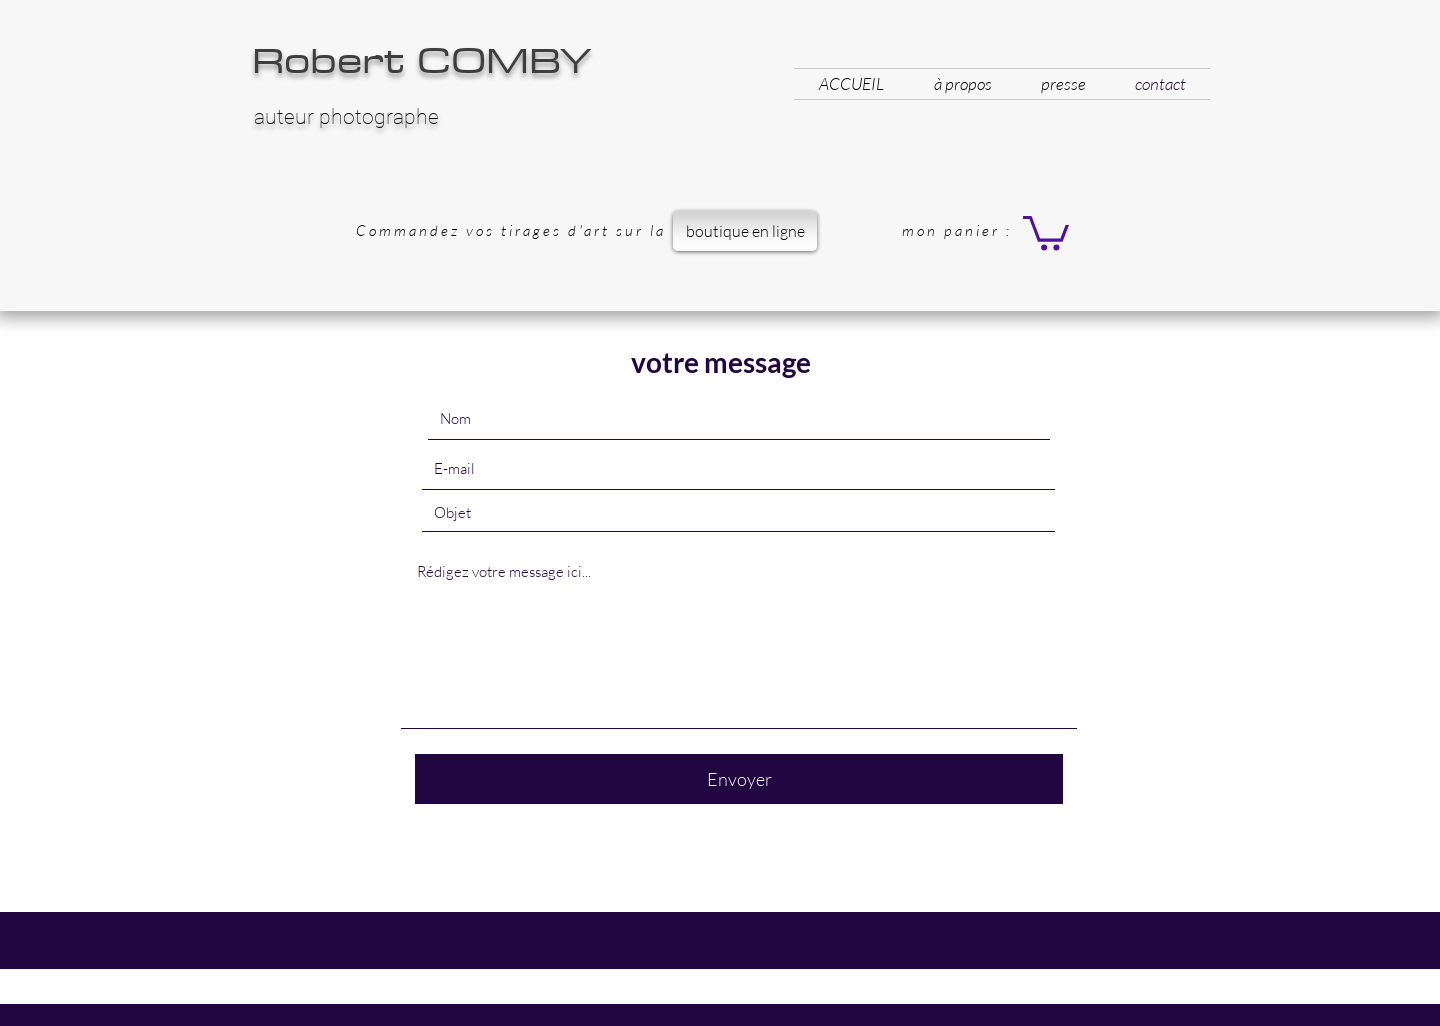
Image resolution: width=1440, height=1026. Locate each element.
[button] (1046, 231)
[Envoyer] (739, 779)
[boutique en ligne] (745, 231)
